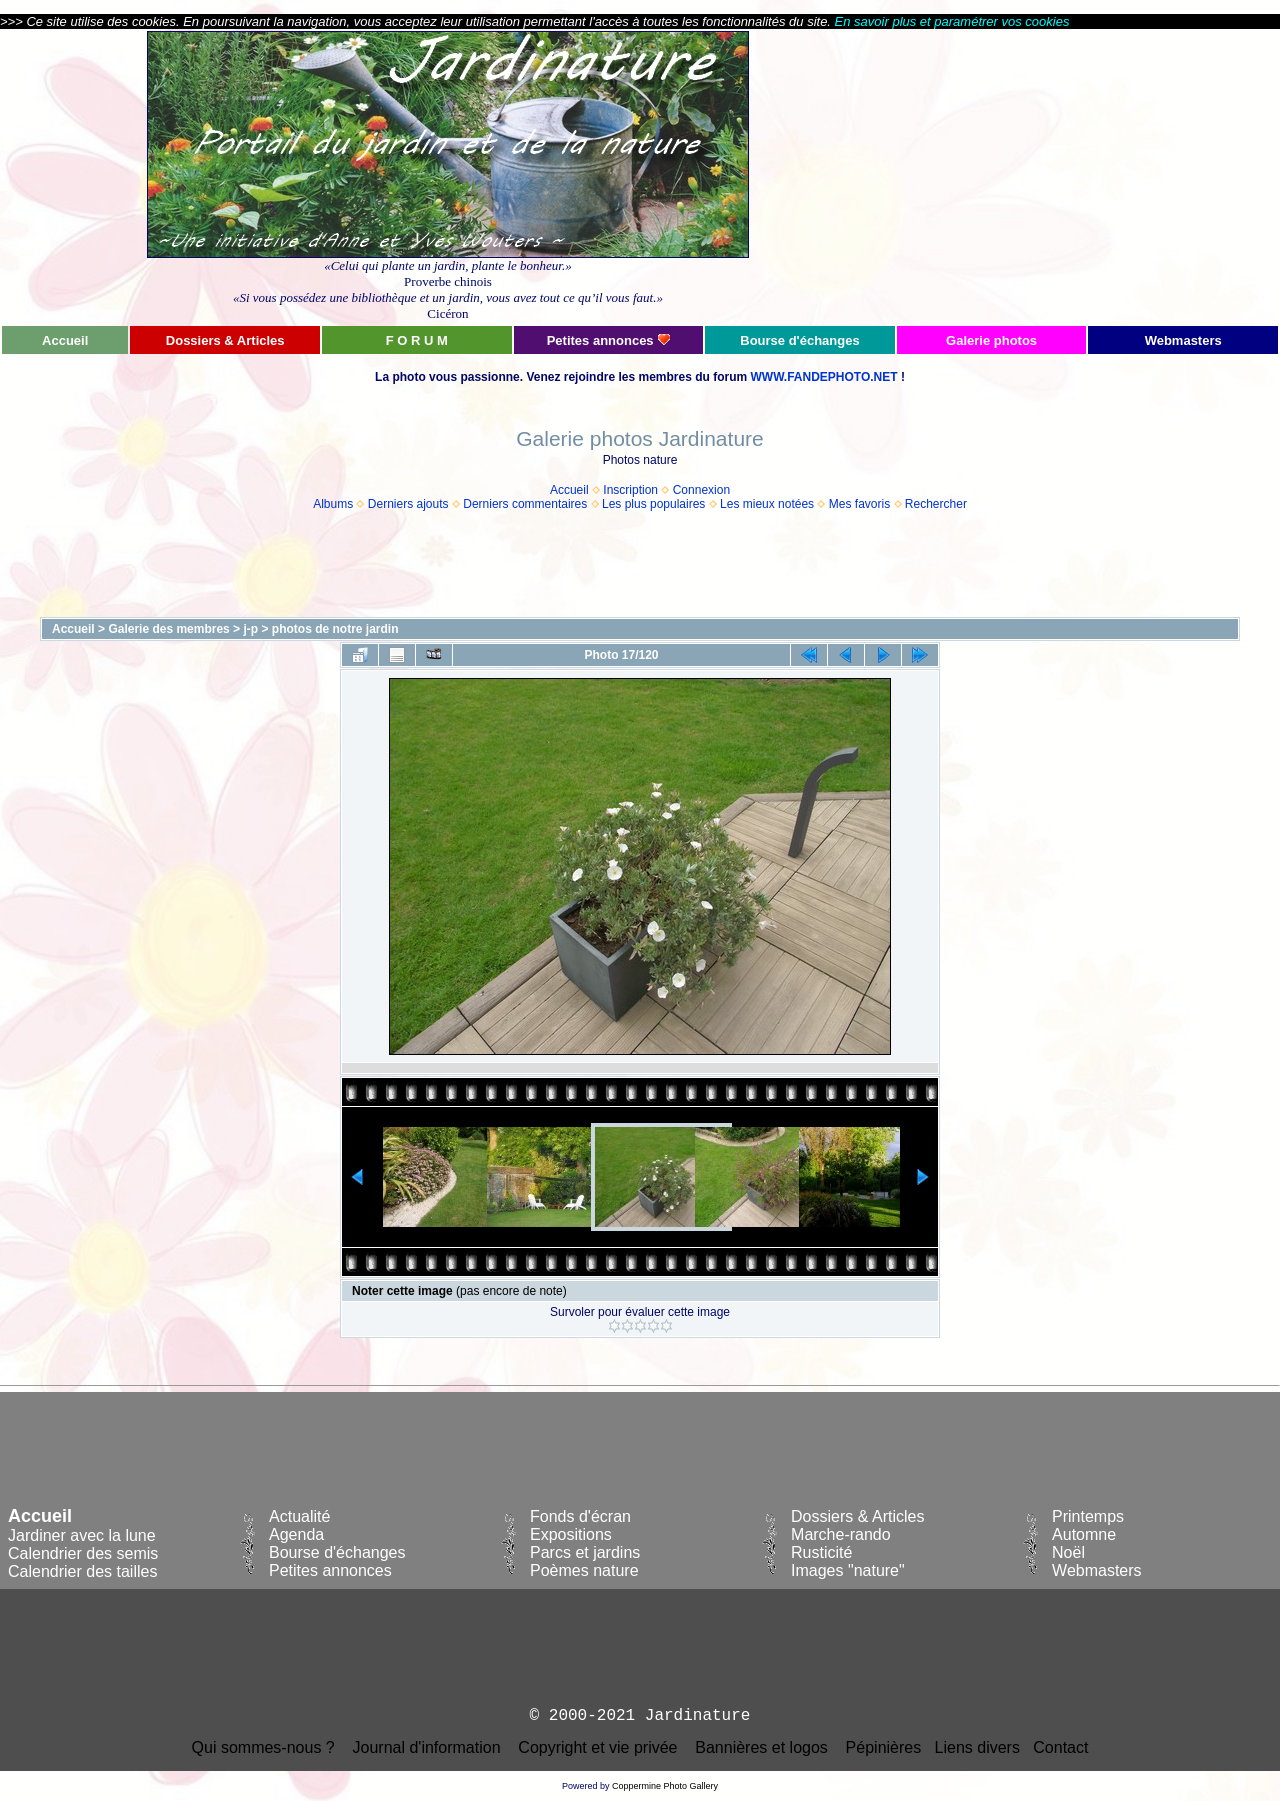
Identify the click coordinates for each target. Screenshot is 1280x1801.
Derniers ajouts (408, 504)
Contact (1060, 1747)
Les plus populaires (653, 504)
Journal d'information (427, 1747)
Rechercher (936, 504)
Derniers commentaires (525, 504)
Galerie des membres (168, 629)
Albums (333, 504)
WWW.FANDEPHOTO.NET (823, 377)
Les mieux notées (767, 504)
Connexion (701, 490)
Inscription (630, 490)
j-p (250, 629)
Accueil (569, 490)
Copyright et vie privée (597, 1747)
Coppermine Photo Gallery (665, 1786)
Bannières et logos (761, 1747)
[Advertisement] (1087, 177)
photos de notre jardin (335, 629)
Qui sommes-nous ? (263, 1747)
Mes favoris (859, 504)
